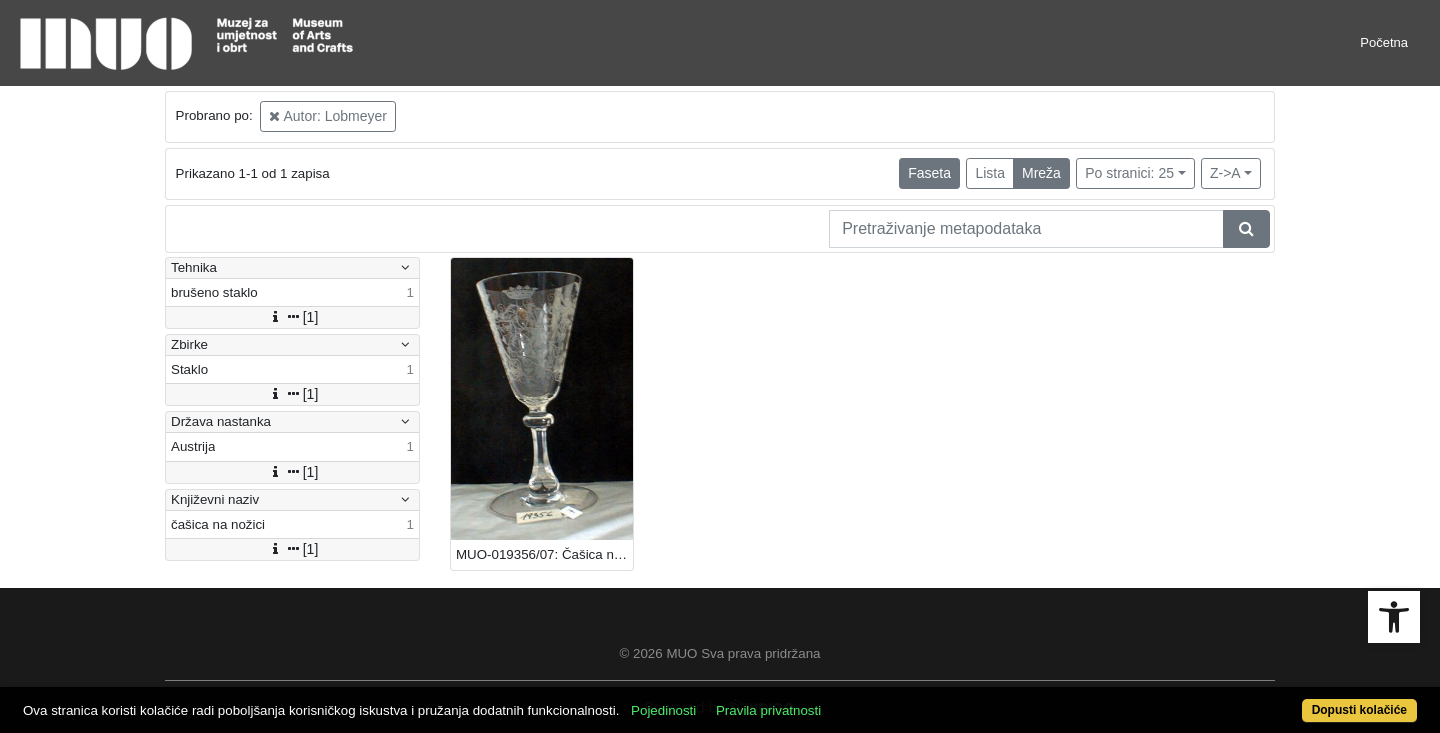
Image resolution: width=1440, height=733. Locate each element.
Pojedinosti (663, 710)
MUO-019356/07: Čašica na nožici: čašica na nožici (544, 554)
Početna (1384, 42)
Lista (990, 173)
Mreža (1041, 173)
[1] (293, 317)
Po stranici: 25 (1129, 173)
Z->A (1225, 173)
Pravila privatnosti (768, 710)
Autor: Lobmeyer (328, 116)
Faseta (929, 173)
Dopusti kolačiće (1359, 710)
